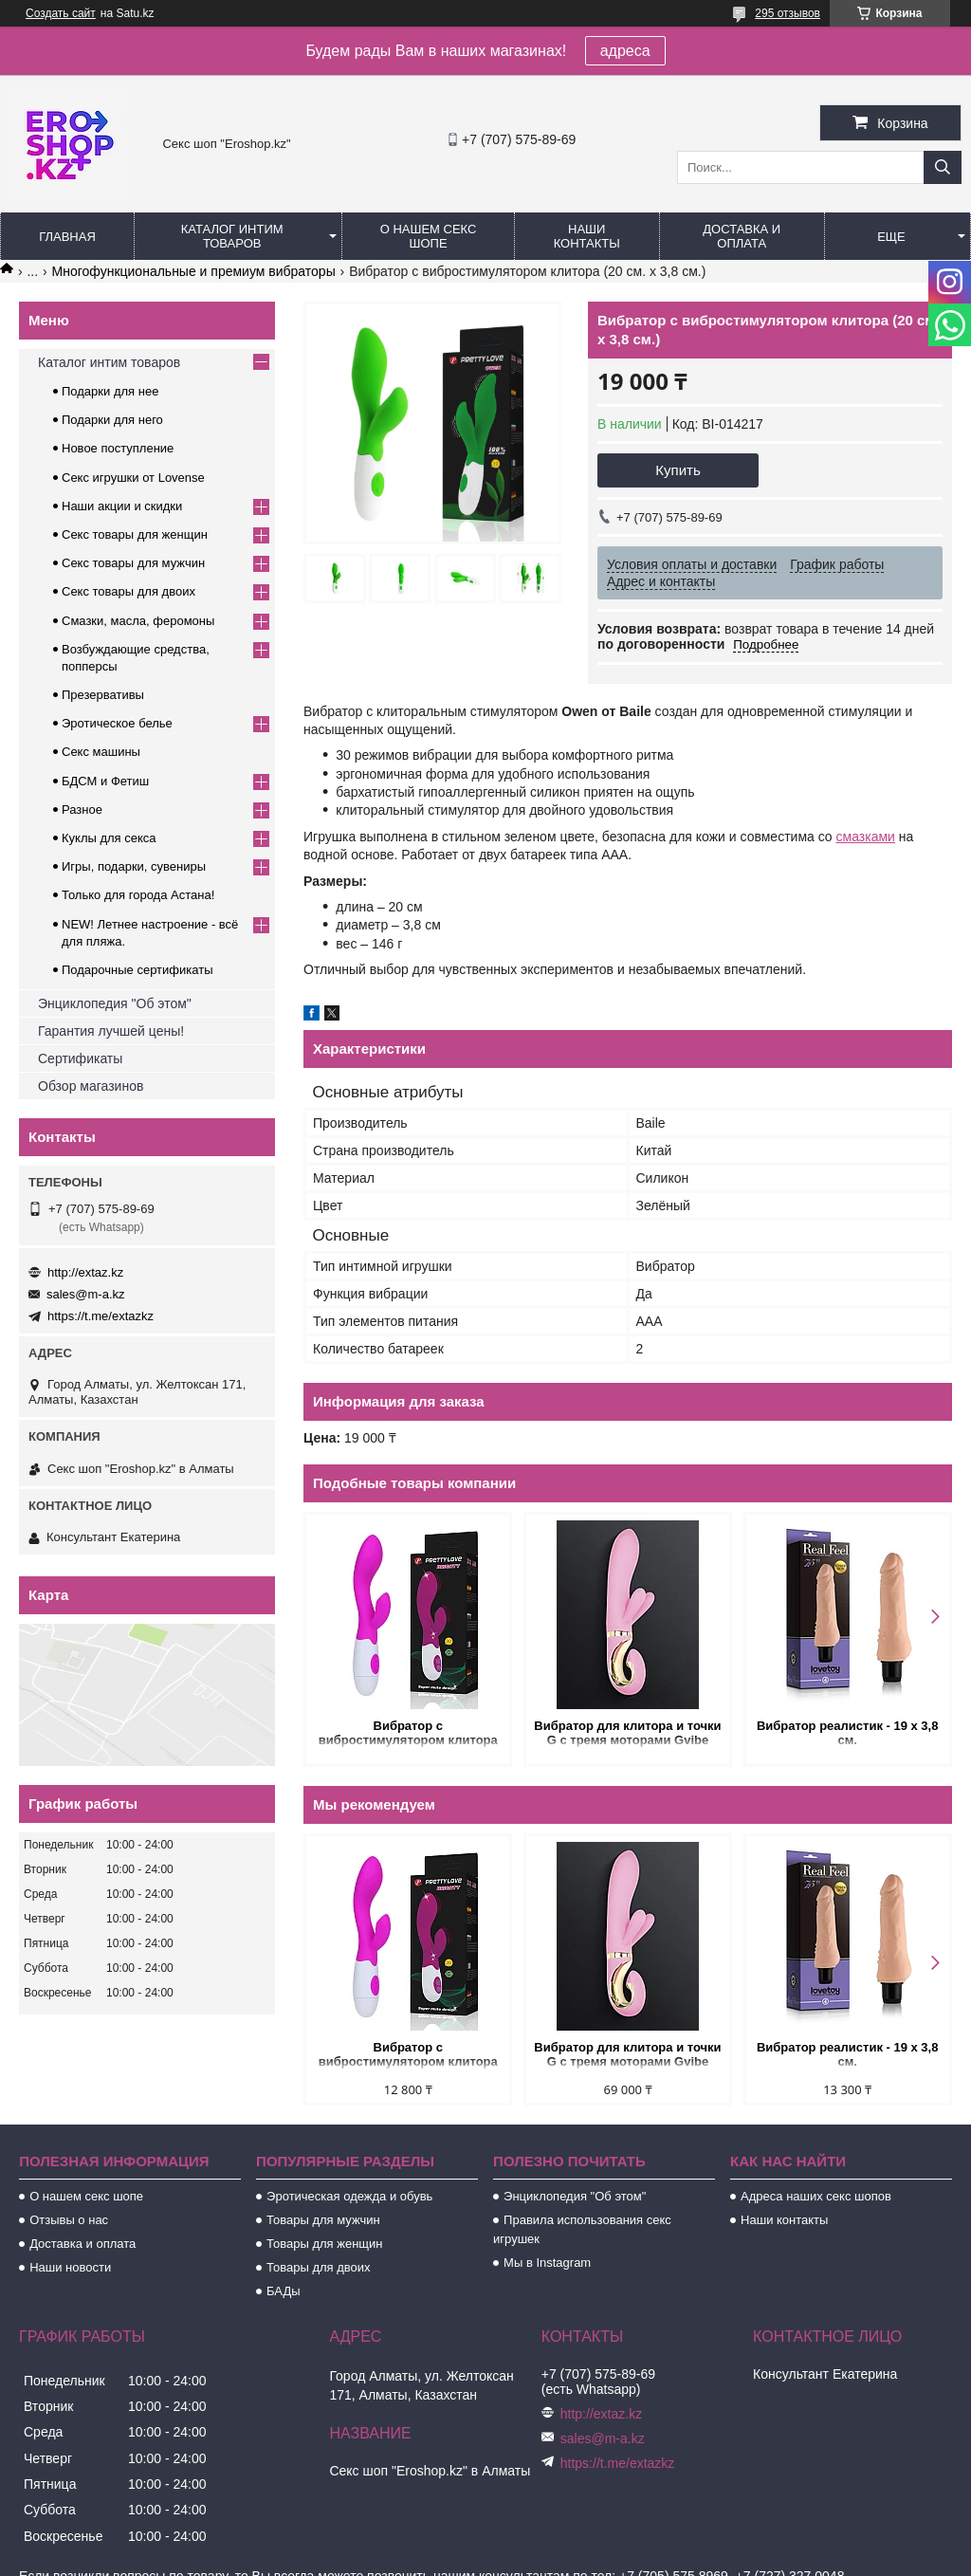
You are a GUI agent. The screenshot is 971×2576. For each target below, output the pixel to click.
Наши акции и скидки (122, 506)
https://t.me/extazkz (100, 1316)
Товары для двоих (318, 2267)
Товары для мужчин (323, 2220)
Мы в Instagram (547, 2262)
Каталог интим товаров (232, 236)
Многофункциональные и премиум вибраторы (194, 271)
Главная (67, 237)
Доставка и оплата (741, 236)
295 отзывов (787, 13)
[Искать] (943, 167)
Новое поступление (118, 448)
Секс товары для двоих (128, 591)
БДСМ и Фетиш (105, 781)
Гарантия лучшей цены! (111, 1031)
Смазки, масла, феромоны (138, 621)
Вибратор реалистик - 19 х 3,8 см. (848, 1733)
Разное (82, 809)
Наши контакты (587, 236)
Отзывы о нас (68, 2220)
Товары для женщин (324, 2243)
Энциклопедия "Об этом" (115, 1003)
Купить (677, 470)
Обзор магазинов (90, 1086)
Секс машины (101, 752)
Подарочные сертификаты (137, 970)
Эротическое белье (117, 723)
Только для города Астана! (138, 895)
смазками (865, 836)
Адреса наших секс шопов (816, 2196)
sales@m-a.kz (85, 1294)
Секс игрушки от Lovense (133, 477)
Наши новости (70, 2267)
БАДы (283, 2291)
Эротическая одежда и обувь (349, 2196)
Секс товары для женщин (135, 534)
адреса (625, 51)
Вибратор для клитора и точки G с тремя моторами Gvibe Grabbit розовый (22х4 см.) (627, 1734)
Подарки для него (112, 420)
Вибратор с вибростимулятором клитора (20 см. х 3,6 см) (408, 1734)
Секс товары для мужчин (133, 563)
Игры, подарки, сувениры (134, 866)
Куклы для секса (109, 838)
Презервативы (103, 695)
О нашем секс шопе (428, 236)
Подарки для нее (110, 391)
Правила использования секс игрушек (582, 2229)
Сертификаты (80, 1058)
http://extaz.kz (85, 1272)
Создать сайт (61, 13)
